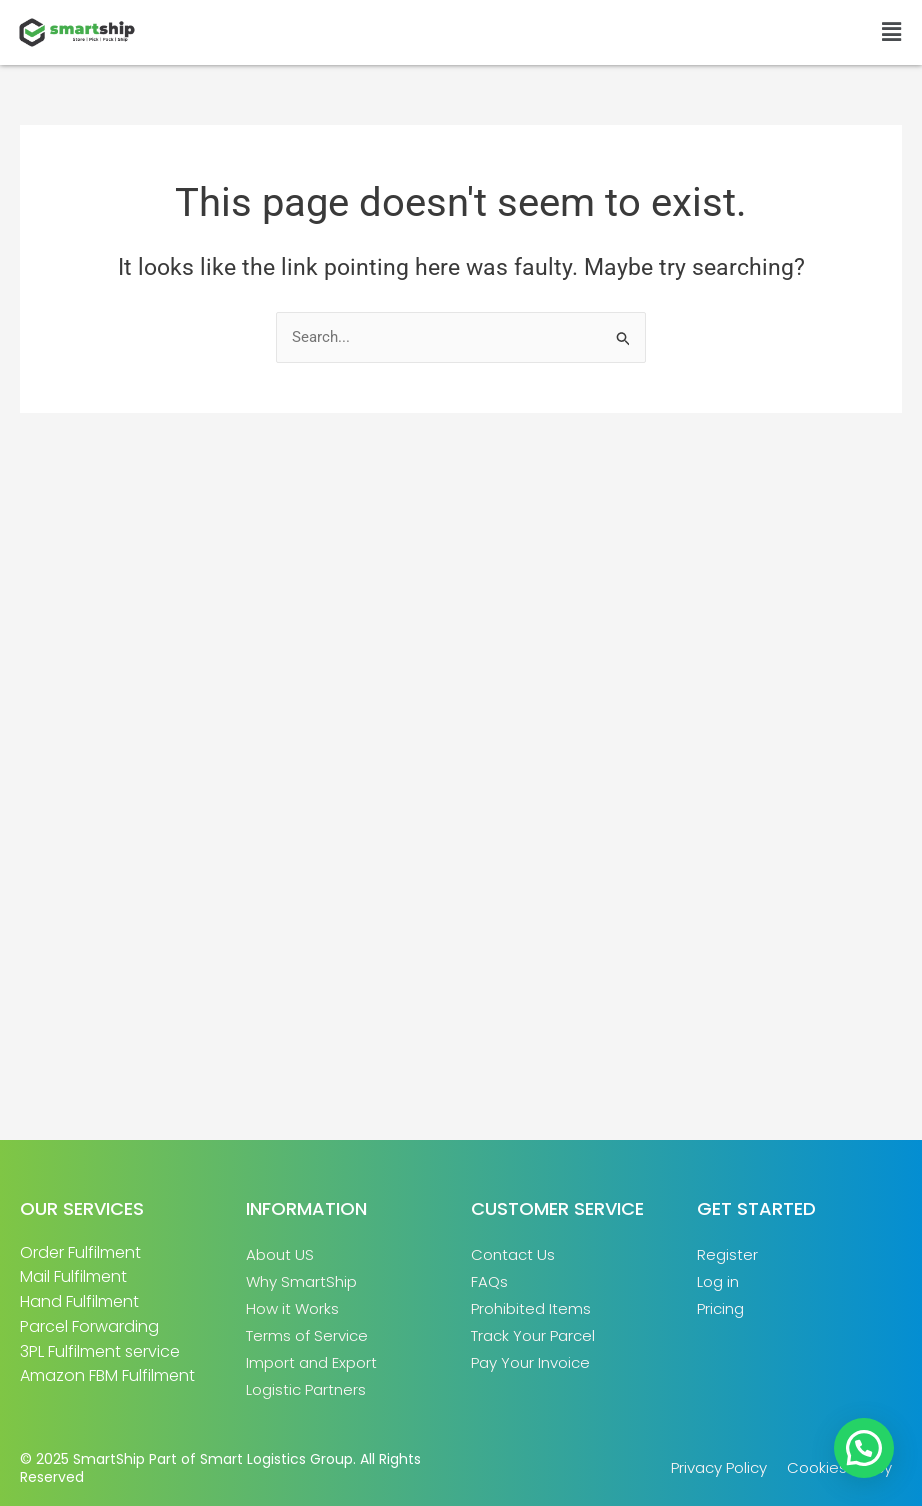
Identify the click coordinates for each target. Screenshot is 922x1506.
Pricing (720, 1308)
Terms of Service (307, 1335)
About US (280, 1254)
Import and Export (311, 1362)
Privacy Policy (719, 1467)
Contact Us (513, 1254)
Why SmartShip (301, 1281)
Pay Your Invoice (530, 1362)
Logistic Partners (306, 1389)
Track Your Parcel (533, 1335)
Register (727, 1254)
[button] (892, 32)
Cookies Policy (839, 1467)
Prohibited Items (531, 1308)
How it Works (292, 1308)
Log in (718, 1281)
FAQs (489, 1281)
